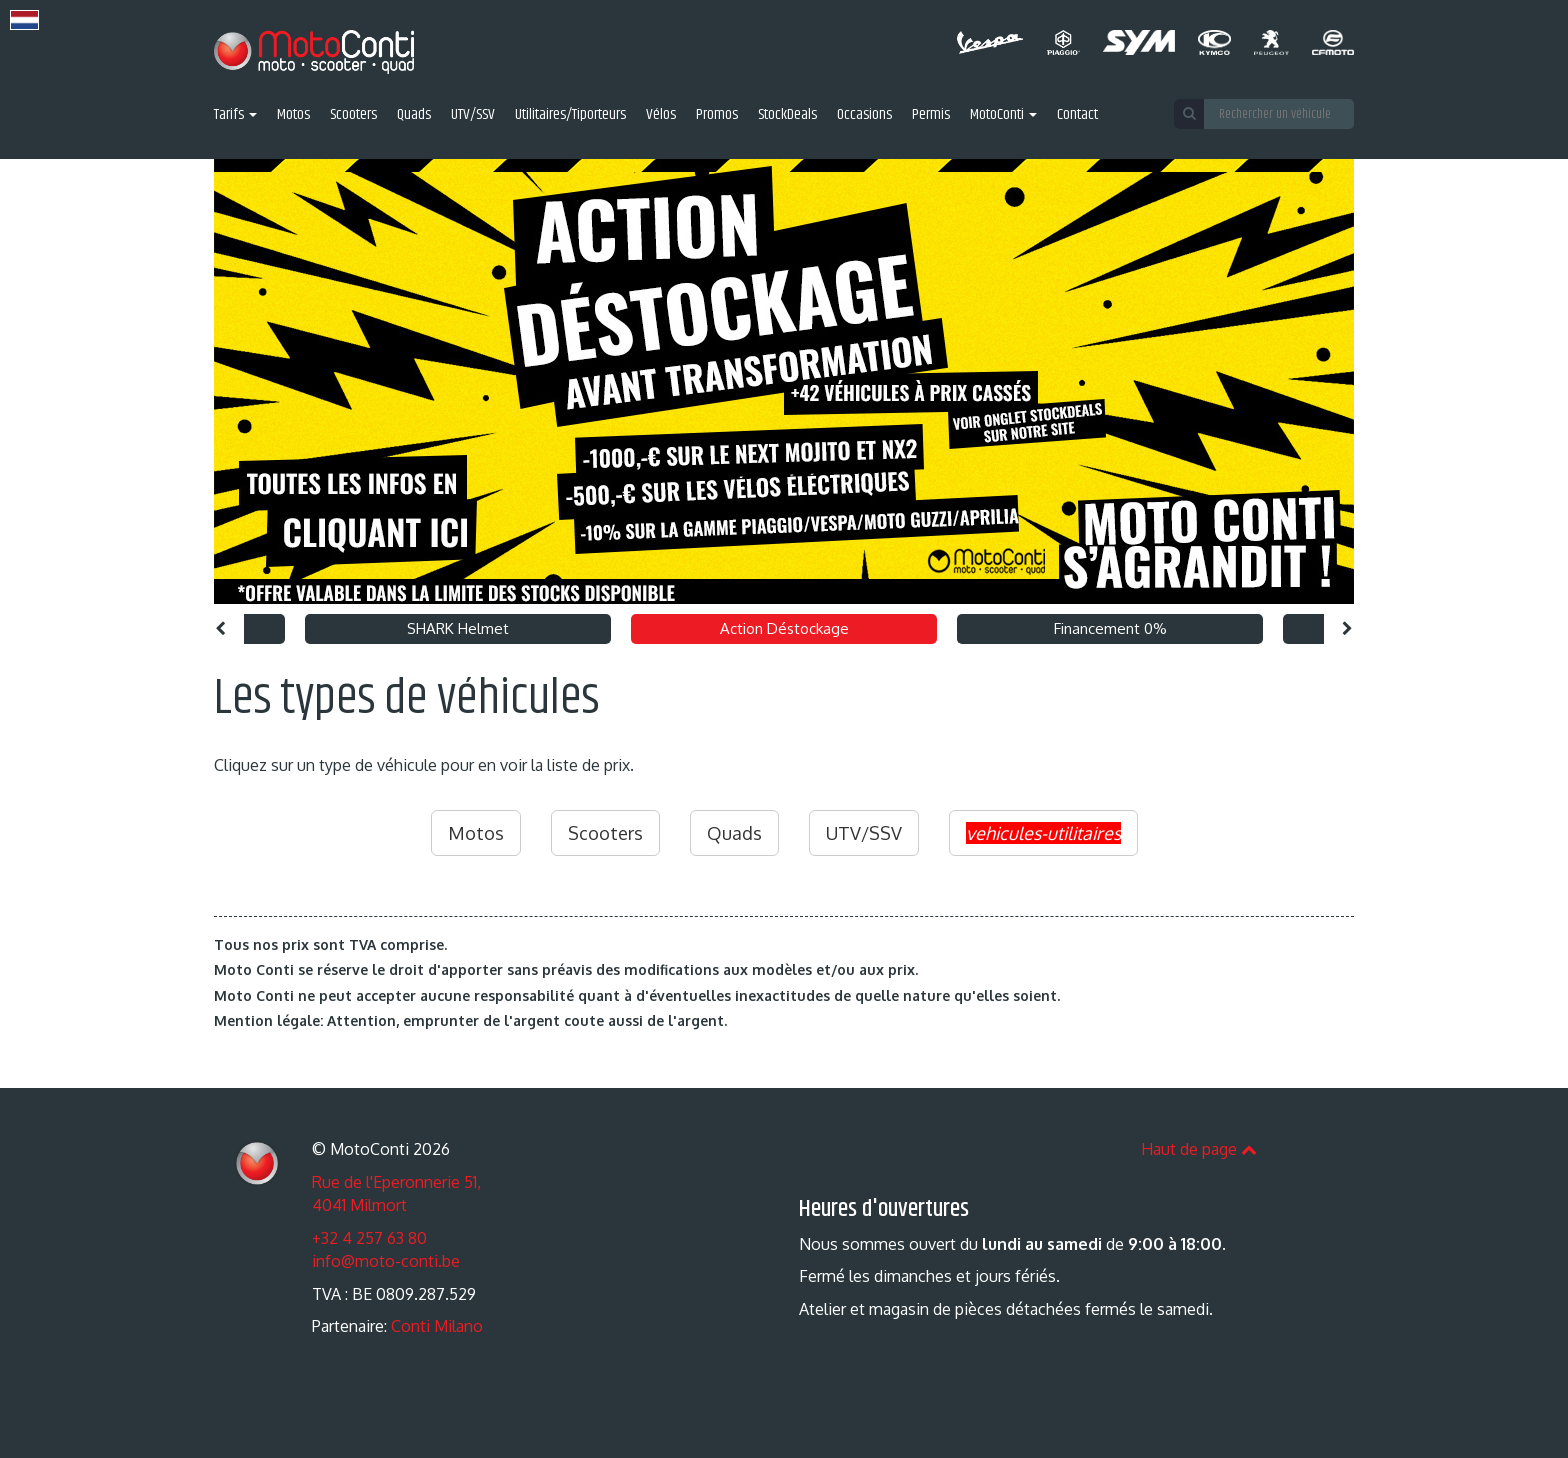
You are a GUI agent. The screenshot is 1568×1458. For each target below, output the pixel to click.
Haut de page (1199, 1149)
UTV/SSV (473, 115)
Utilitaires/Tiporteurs (570, 115)
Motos (293, 115)
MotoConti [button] (1003, 115)
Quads (414, 115)
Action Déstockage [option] (784, 628)
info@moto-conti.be (386, 1261)
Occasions (864, 115)
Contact (1077, 115)
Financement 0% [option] (1110, 628)
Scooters (353, 115)
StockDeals (787, 115)
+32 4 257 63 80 (369, 1238)
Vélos (661, 115)
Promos (717, 115)
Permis (931, 115)
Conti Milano (437, 1326)
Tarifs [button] (235, 115)
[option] (784, 381)
